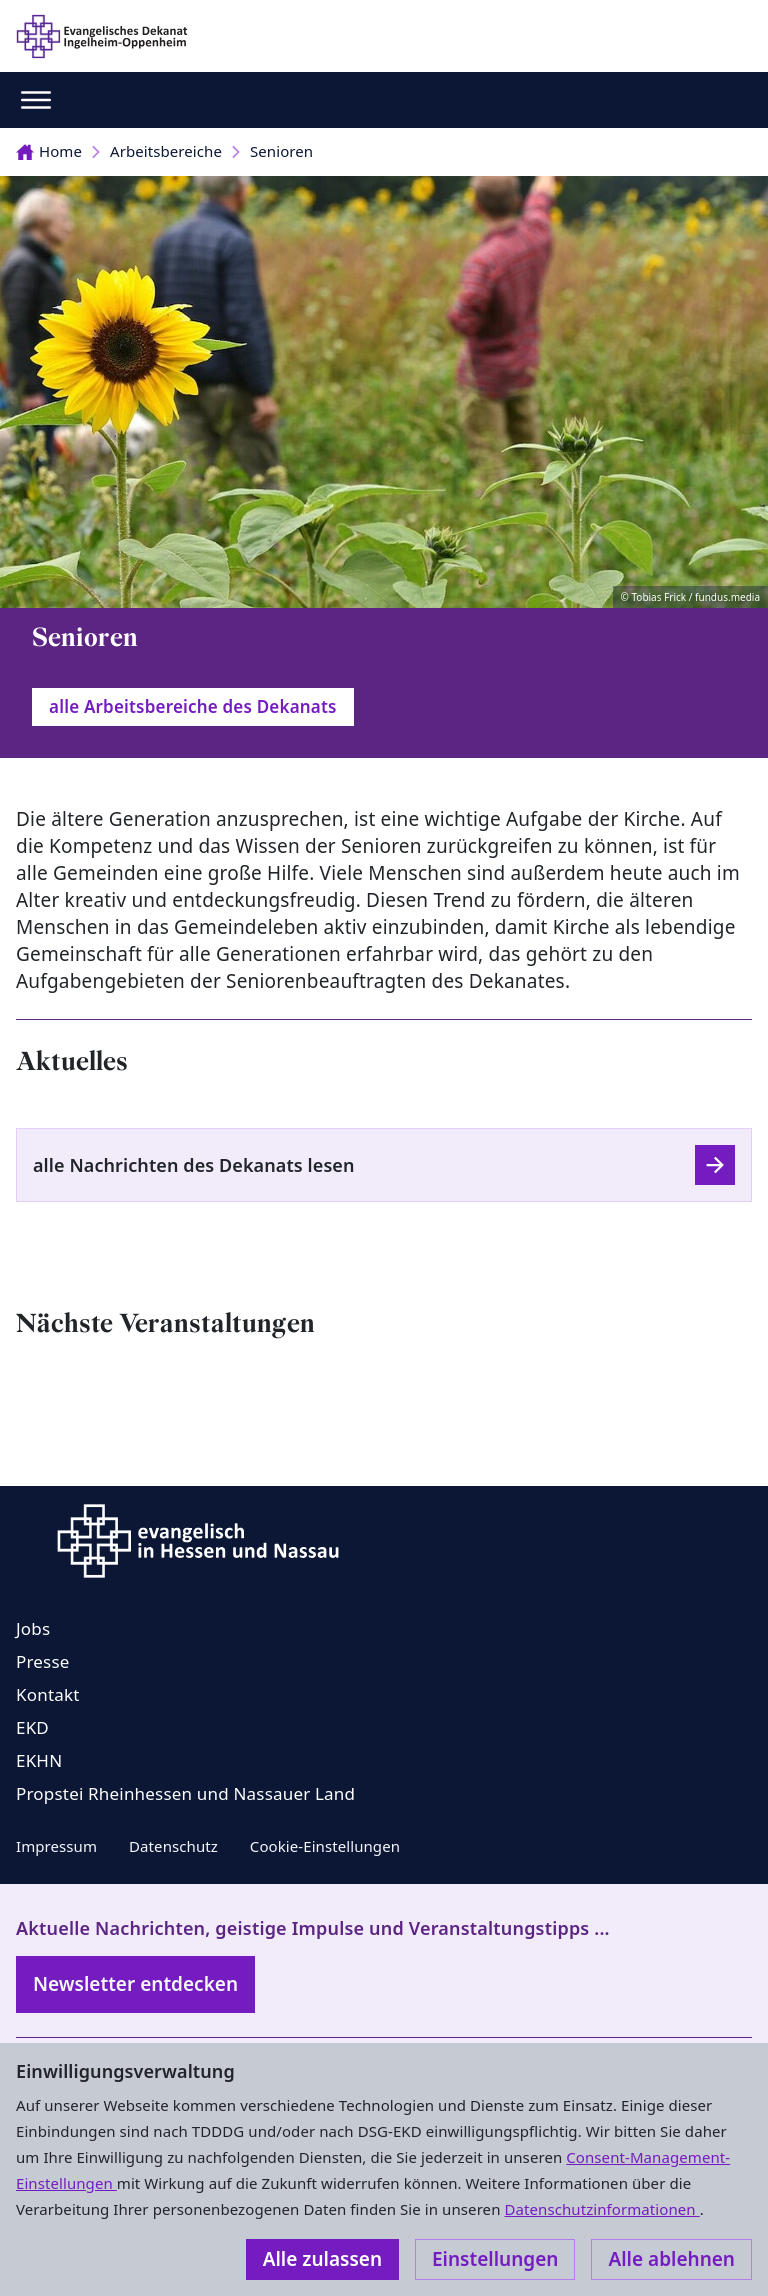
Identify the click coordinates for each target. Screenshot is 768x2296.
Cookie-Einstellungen (325, 1846)
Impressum (56, 1846)
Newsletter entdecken (135, 1984)
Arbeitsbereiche (166, 151)
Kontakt (48, 1694)
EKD (32, 1727)
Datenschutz (173, 1846)
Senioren (281, 151)
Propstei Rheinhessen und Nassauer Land (185, 1793)
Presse (43, 1661)
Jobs (33, 1628)
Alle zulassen (322, 2259)
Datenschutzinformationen (601, 2209)
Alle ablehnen (671, 2259)
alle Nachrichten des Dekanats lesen (194, 1165)
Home (49, 151)
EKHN (39, 1760)
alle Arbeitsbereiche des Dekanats (193, 706)
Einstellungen (495, 2259)
